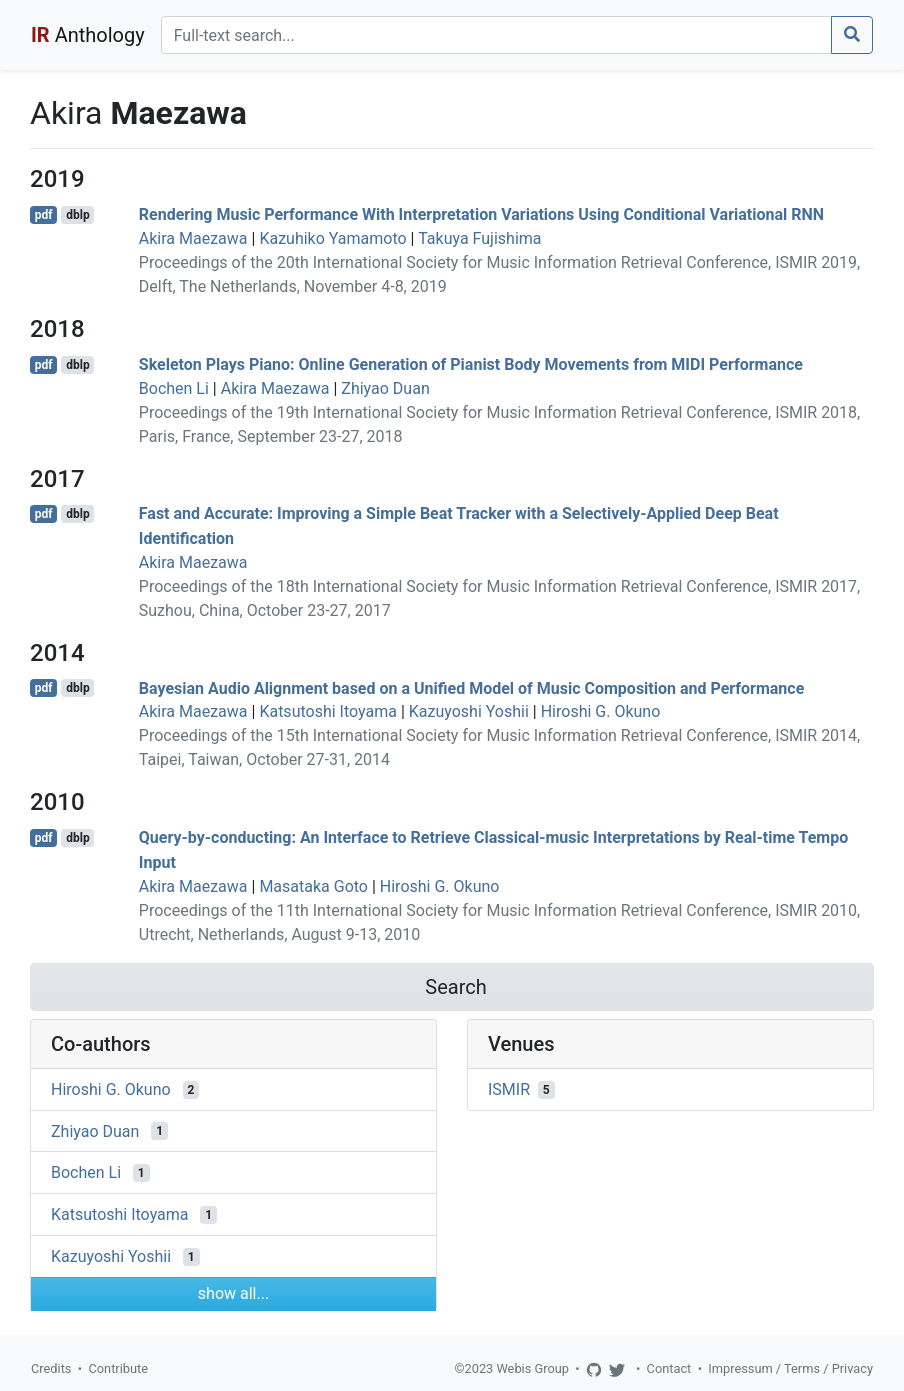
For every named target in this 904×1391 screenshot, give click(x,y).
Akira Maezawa (193, 238)
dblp (77, 215)
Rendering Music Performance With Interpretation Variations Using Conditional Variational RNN (481, 214)
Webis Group (532, 1368)
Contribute (118, 1368)
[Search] (496, 35)
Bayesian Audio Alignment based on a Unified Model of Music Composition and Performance (472, 687)
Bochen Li (174, 388)
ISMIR (509, 1089)
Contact (669, 1368)
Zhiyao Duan (385, 388)
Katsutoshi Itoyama (328, 711)
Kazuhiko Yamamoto (332, 238)
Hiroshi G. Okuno (601, 711)
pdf (44, 215)
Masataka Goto (313, 886)
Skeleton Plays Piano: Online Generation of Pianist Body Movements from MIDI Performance (471, 364)
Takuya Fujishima (479, 238)
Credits (51, 1368)
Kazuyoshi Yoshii (469, 711)
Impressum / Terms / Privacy (790, 1368)
